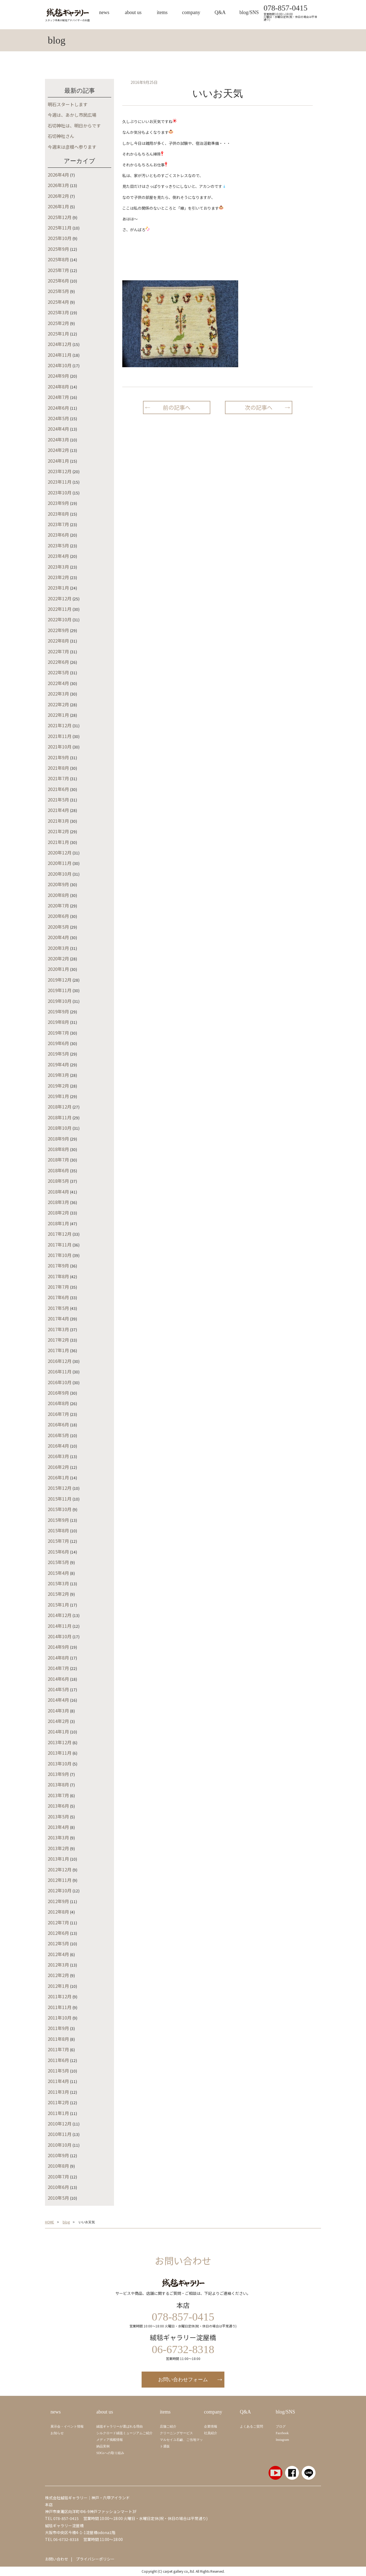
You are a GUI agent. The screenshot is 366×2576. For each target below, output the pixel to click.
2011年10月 (59, 2017)
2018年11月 (59, 1117)
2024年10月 (59, 365)
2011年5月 (58, 2070)
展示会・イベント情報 (67, 2426)
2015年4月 (58, 1572)
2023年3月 (58, 566)
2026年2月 (58, 195)
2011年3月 (58, 2091)
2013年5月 (58, 1816)
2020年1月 (58, 968)
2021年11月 (59, 736)
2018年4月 (58, 1191)
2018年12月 (59, 1106)
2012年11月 (59, 1879)
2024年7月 (58, 397)
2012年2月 (58, 1975)
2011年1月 (58, 2113)
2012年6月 (58, 1932)
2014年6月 (58, 1678)
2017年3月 (58, 1329)
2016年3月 (58, 1456)
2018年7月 (58, 1159)
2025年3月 (58, 312)
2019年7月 (58, 1032)
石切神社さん (61, 136)
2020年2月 (58, 958)
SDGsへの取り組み (110, 2453)
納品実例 (103, 2446)
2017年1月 (58, 1350)
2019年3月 (58, 1074)
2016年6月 (58, 1424)
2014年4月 (58, 1699)
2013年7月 (58, 1795)
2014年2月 (58, 1721)
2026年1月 (58, 206)
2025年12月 (59, 217)
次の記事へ (258, 407)
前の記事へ (176, 407)
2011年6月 (58, 2060)
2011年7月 (58, 2049)
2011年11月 (59, 2007)
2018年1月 (58, 1223)
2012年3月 (58, 1964)
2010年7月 (58, 2176)
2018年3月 (58, 1202)
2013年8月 (58, 1784)
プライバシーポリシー (95, 2559)
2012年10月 (59, 1890)
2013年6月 (58, 1805)
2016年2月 (58, 1466)
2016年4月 (58, 1445)
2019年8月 (58, 1021)
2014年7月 (58, 1668)
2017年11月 (59, 1244)
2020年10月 (59, 873)
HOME (49, 2222)
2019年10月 (59, 1000)
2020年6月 (58, 915)
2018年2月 (58, 1212)
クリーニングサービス (176, 2433)
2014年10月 (59, 1636)
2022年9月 (58, 630)
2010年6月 (58, 2187)
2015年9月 (58, 1519)
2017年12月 (59, 1233)
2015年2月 (58, 1593)
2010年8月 (58, 2165)
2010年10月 (59, 2144)
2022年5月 (58, 672)
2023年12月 (59, 471)
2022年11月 (59, 608)
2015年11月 (59, 1498)
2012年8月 (58, 1911)
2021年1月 (58, 842)
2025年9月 (58, 248)
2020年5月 (58, 926)
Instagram (282, 2440)
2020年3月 (58, 947)
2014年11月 (59, 1625)
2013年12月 (59, 1742)
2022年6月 (58, 661)
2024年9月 (58, 375)
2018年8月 (58, 1149)
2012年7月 (58, 1922)
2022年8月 (58, 640)
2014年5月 (58, 1689)
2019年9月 (58, 1011)
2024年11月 (59, 354)
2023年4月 (58, 555)
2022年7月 (58, 651)
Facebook (282, 2433)
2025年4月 (58, 301)
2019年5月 (58, 1053)
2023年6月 (58, 534)
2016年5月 (58, 1435)
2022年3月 (58, 693)
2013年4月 (58, 1826)
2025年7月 (58, 270)
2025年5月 (58, 291)
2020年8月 (58, 895)
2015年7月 (58, 1540)
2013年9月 (58, 1774)
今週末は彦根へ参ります (72, 146)
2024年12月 (59, 344)
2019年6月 (58, 1043)
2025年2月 (58, 323)
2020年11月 (59, 863)
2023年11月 (59, 481)
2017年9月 (58, 1265)
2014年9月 (58, 1646)
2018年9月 (58, 1138)
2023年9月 (58, 502)
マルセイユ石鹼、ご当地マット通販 (181, 2443)
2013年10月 (59, 1763)
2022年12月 (59, 598)
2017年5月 (58, 1308)
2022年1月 (58, 714)
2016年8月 (58, 1403)
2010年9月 (58, 2155)
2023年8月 (58, 513)
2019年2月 (58, 1085)
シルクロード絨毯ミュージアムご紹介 (124, 2433)
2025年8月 (58, 259)
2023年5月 (58, 545)
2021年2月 (58, 831)
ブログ (281, 2426)
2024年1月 (58, 460)
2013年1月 (58, 1858)
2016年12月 (59, 1360)
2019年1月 (58, 1096)
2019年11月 (59, 990)
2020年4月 (58, 937)
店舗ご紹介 (168, 2426)
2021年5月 (58, 799)
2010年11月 (59, 2134)
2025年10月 (59, 238)
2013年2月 (58, 1848)
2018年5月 (58, 1180)
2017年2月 (58, 1339)
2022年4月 (58, 683)
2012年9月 (58, 1901)
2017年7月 (58, 1286)
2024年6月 (58, 407)
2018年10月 (59, 1127)
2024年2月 (58, 449)
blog (66, 2222)
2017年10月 (59, 1255)
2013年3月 (58, 1837)
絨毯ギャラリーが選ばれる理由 (119, 2426)
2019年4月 (58, 1064)
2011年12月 (59, 1996)
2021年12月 (59, 725)
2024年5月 (58, 418)
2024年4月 (58, 428)
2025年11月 (59, 227)
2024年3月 (58, 439)
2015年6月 (58, 1551)
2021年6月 (58, 789)
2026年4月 (58, 174)
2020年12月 (59, 852)
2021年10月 (59, 746)
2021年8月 (58, 767)
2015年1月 (58, 1604)
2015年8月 (58, 1530)
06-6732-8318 (66, 2539)
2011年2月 (58, 2102)
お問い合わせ (56, 2559)
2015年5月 (58, 1562)
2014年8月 (58, 1657)
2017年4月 (58, 1318)
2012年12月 (59, 1869)
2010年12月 (59, 2123)
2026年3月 (58, 185)
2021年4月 (58, 810)
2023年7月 (58, 524)
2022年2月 (58, 704)
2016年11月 (59, 1371)
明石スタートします (67, 104)
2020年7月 (58, 905)
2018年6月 (58, 1170)
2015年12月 (59, 1487)
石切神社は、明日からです (74, 125)
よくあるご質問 (251, 2426)
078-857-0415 (285, 8)
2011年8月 (58, 2038)
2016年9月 (58, 1392)
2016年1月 (58, 1477)
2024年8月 (58, 386)
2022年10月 (59, 619)
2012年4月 (58, 1954)
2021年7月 (58, 778)
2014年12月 (59, 1615)
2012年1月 (58, 1985)
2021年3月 (58, 820)
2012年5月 (58, 1943)
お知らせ (57, 2433)
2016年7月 (58, 1413)
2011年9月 (58, 2028)
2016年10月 (59, 1382)
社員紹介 (210, 2433)
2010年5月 (58, 2197)
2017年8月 (58, 1276)
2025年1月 (58, 333)
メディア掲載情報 (109, 2440)
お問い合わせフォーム (183, 2379)
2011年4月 (58, 2081)
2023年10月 (59, 492)
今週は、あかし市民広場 (72, 114)
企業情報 (210, 2426)
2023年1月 (58, 587)
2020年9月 (58, 884)
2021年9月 (58, 757)
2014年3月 (58, 1710)
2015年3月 (58, 1583)
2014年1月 (58, 1731)
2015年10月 (59, 1509)
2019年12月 (59, 979)
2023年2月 (58, 577)
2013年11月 (59, 1752)
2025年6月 (58, 280)
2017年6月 (58, 1297)
